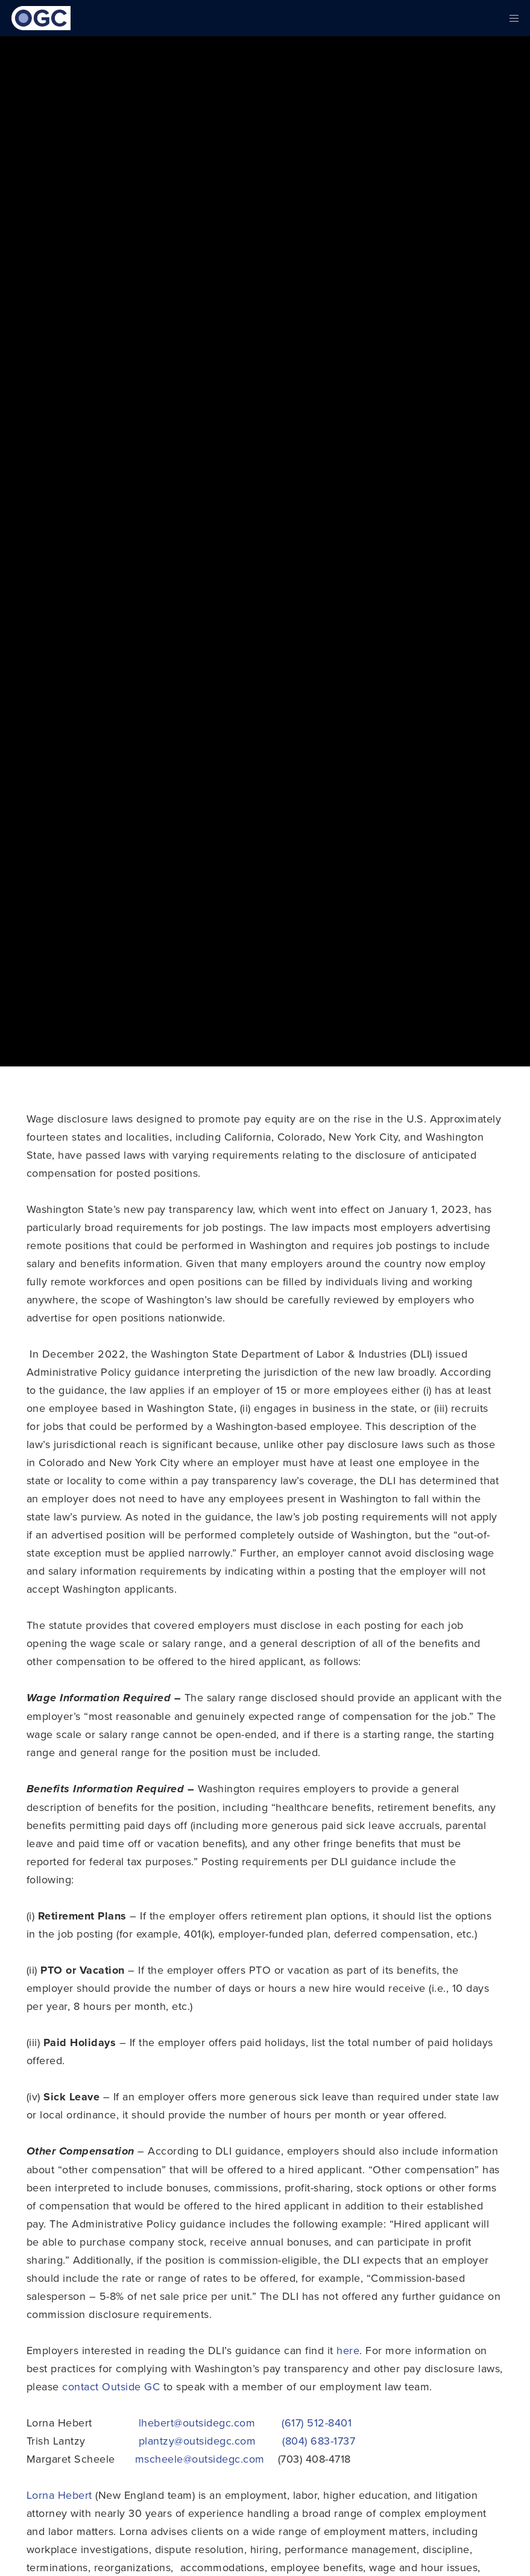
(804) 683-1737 (318, 2440)
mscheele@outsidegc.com (200, 2458)
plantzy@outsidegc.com (197, 2440)
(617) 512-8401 (317, 2422)
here (347, 2350)
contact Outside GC (111, 2386)
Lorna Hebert (59, 2494)
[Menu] (510, 18)
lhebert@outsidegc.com (197, 2422)
